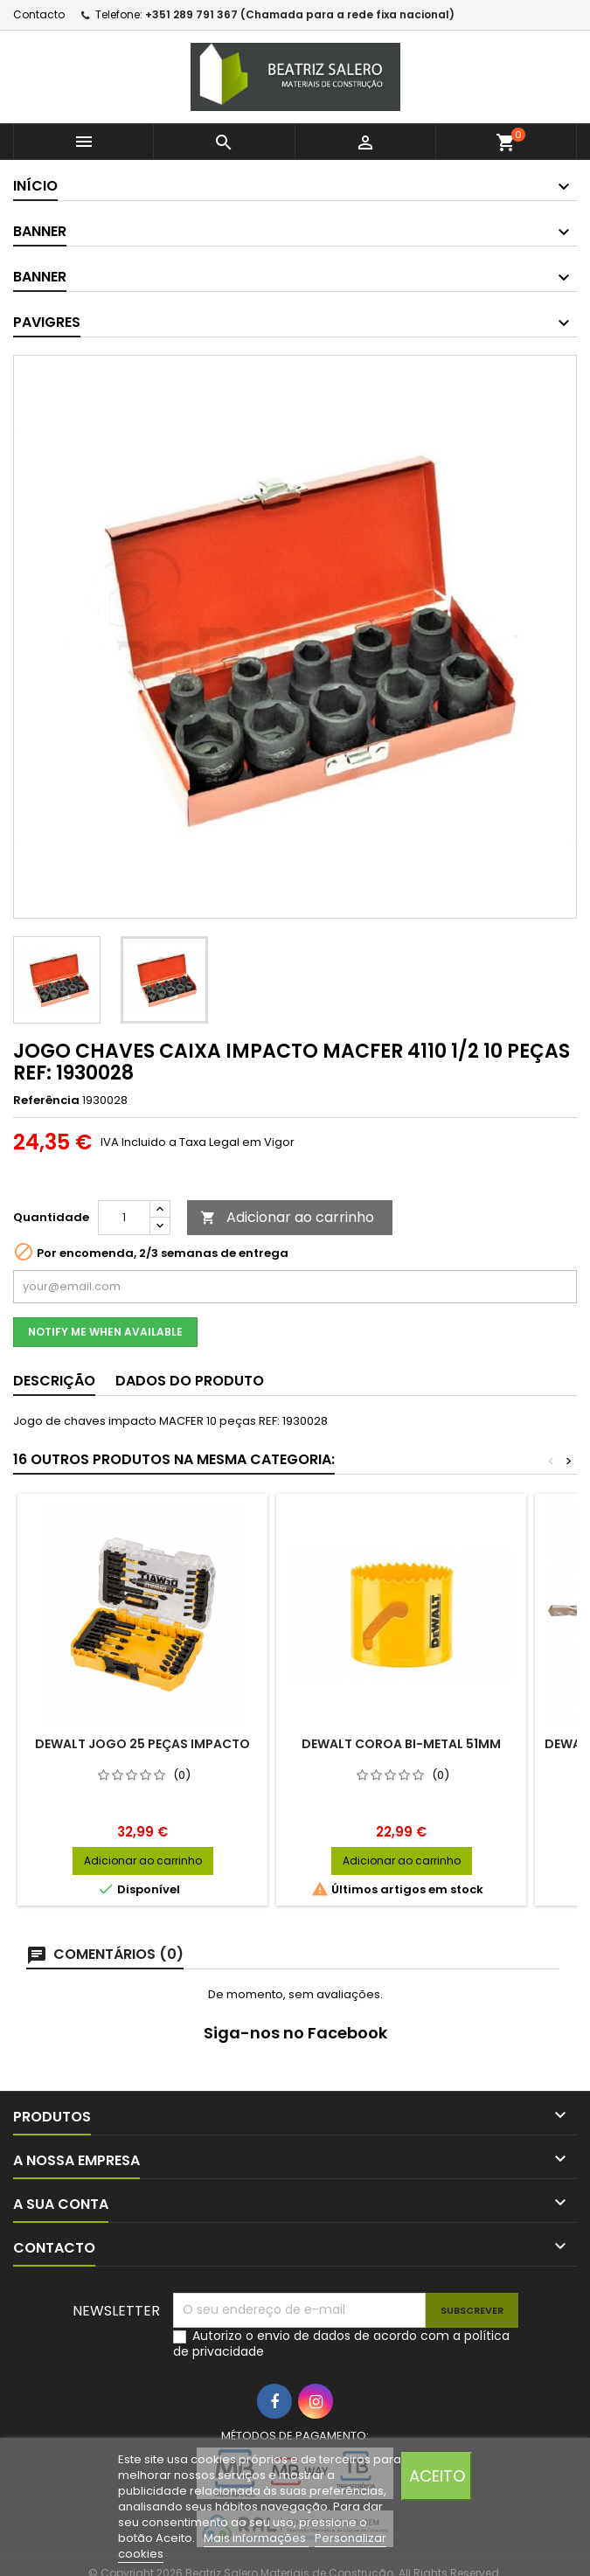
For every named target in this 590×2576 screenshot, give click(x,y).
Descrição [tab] (54, 1381)
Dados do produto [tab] (189, 1381)
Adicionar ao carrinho (287, 1217)
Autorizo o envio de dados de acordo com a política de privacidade (341, 2343)
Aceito (437, 2476)
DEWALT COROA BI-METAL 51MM (401, 1744)
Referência (46, 1100)
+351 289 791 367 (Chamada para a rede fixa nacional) (300, 14)
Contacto (39, 14)
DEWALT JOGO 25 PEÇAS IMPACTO (142, 1744)
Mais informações (256, 2538)
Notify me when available (105, 1331)
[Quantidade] (124, 1217)
